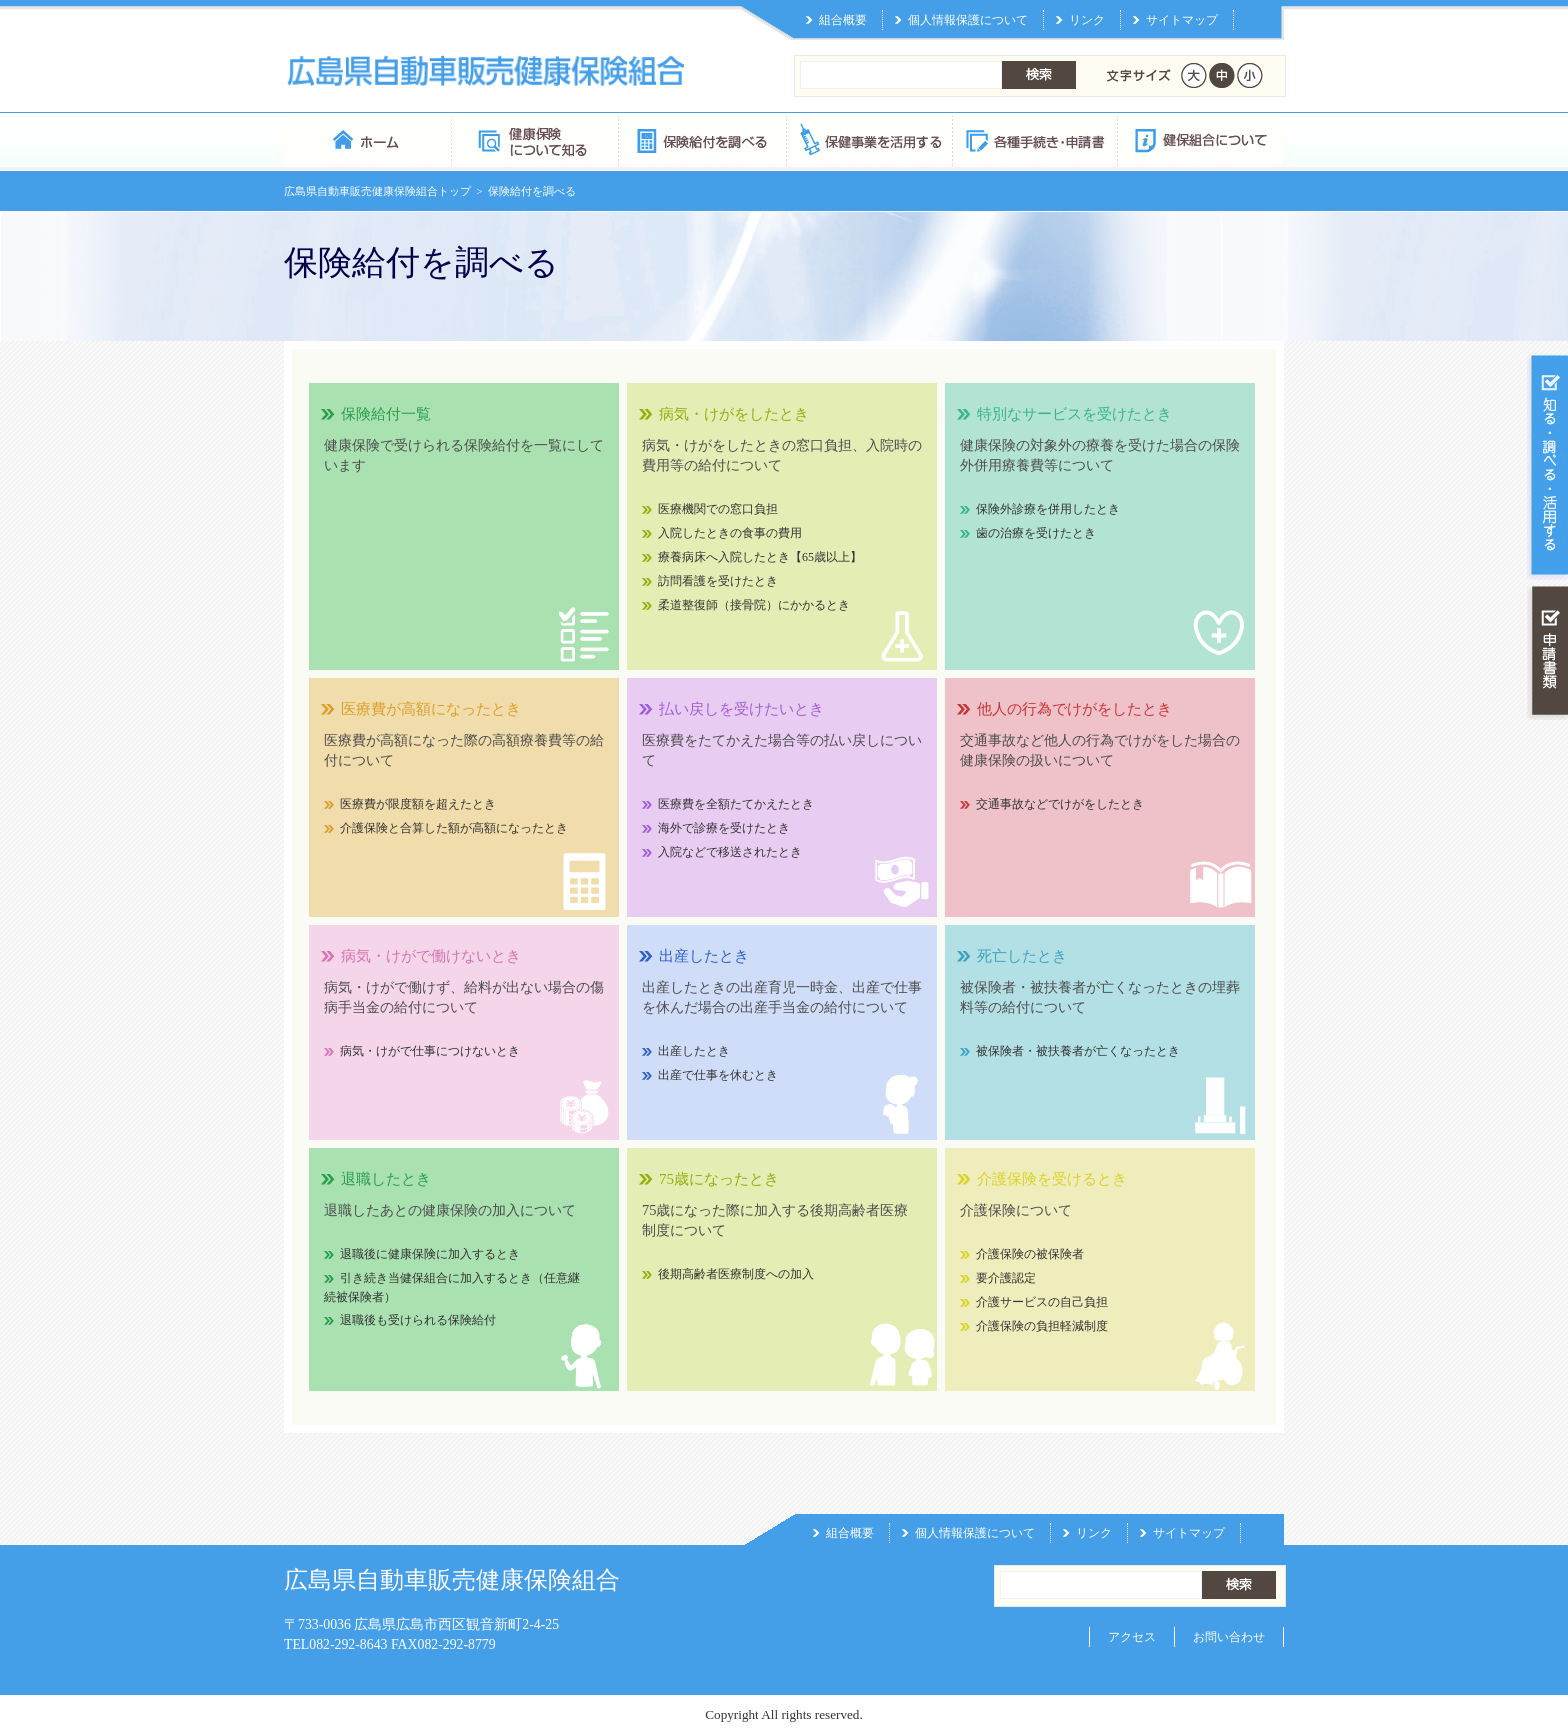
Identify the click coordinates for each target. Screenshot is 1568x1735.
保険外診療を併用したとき (1048, 509)
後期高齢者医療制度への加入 (736, 1274)
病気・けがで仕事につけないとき (430, 1051)
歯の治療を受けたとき (1036, 533)
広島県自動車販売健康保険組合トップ (377, 191)
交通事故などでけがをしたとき (1060, 804)
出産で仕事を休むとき (718, 1075)
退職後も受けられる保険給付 (418, 1320)
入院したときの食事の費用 (730, 533)
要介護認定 (1006, 1278)
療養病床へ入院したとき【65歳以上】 (760, 557)
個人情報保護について (968, 20)
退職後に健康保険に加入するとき (430, 1254)
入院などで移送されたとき (730, 852)
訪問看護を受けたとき (718, 581)
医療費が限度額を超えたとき (418, 804)
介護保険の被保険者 (1030, 1254)
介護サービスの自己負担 (1042, 1302)
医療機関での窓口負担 (718, 509)
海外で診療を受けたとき (724, 828)
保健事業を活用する (868, 139)
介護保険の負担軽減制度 (1042, 1326)
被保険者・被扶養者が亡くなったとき (1078, 1051)
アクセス (1132, 1637)
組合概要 (843, 20)
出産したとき (694, 1051)
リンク (1087, 20)
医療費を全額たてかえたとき (736, 804)
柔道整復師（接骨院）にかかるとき (754, 605)
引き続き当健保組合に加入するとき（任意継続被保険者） (452, 1287)
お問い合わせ (1229, 1637)
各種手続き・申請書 (1034, 139)
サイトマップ (1182, 20)
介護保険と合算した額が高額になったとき (454, 828)
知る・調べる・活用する (1547, 466)
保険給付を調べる (701, 139)
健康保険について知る (534, 139)
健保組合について (1200, 139)
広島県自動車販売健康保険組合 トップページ (367, 139)
